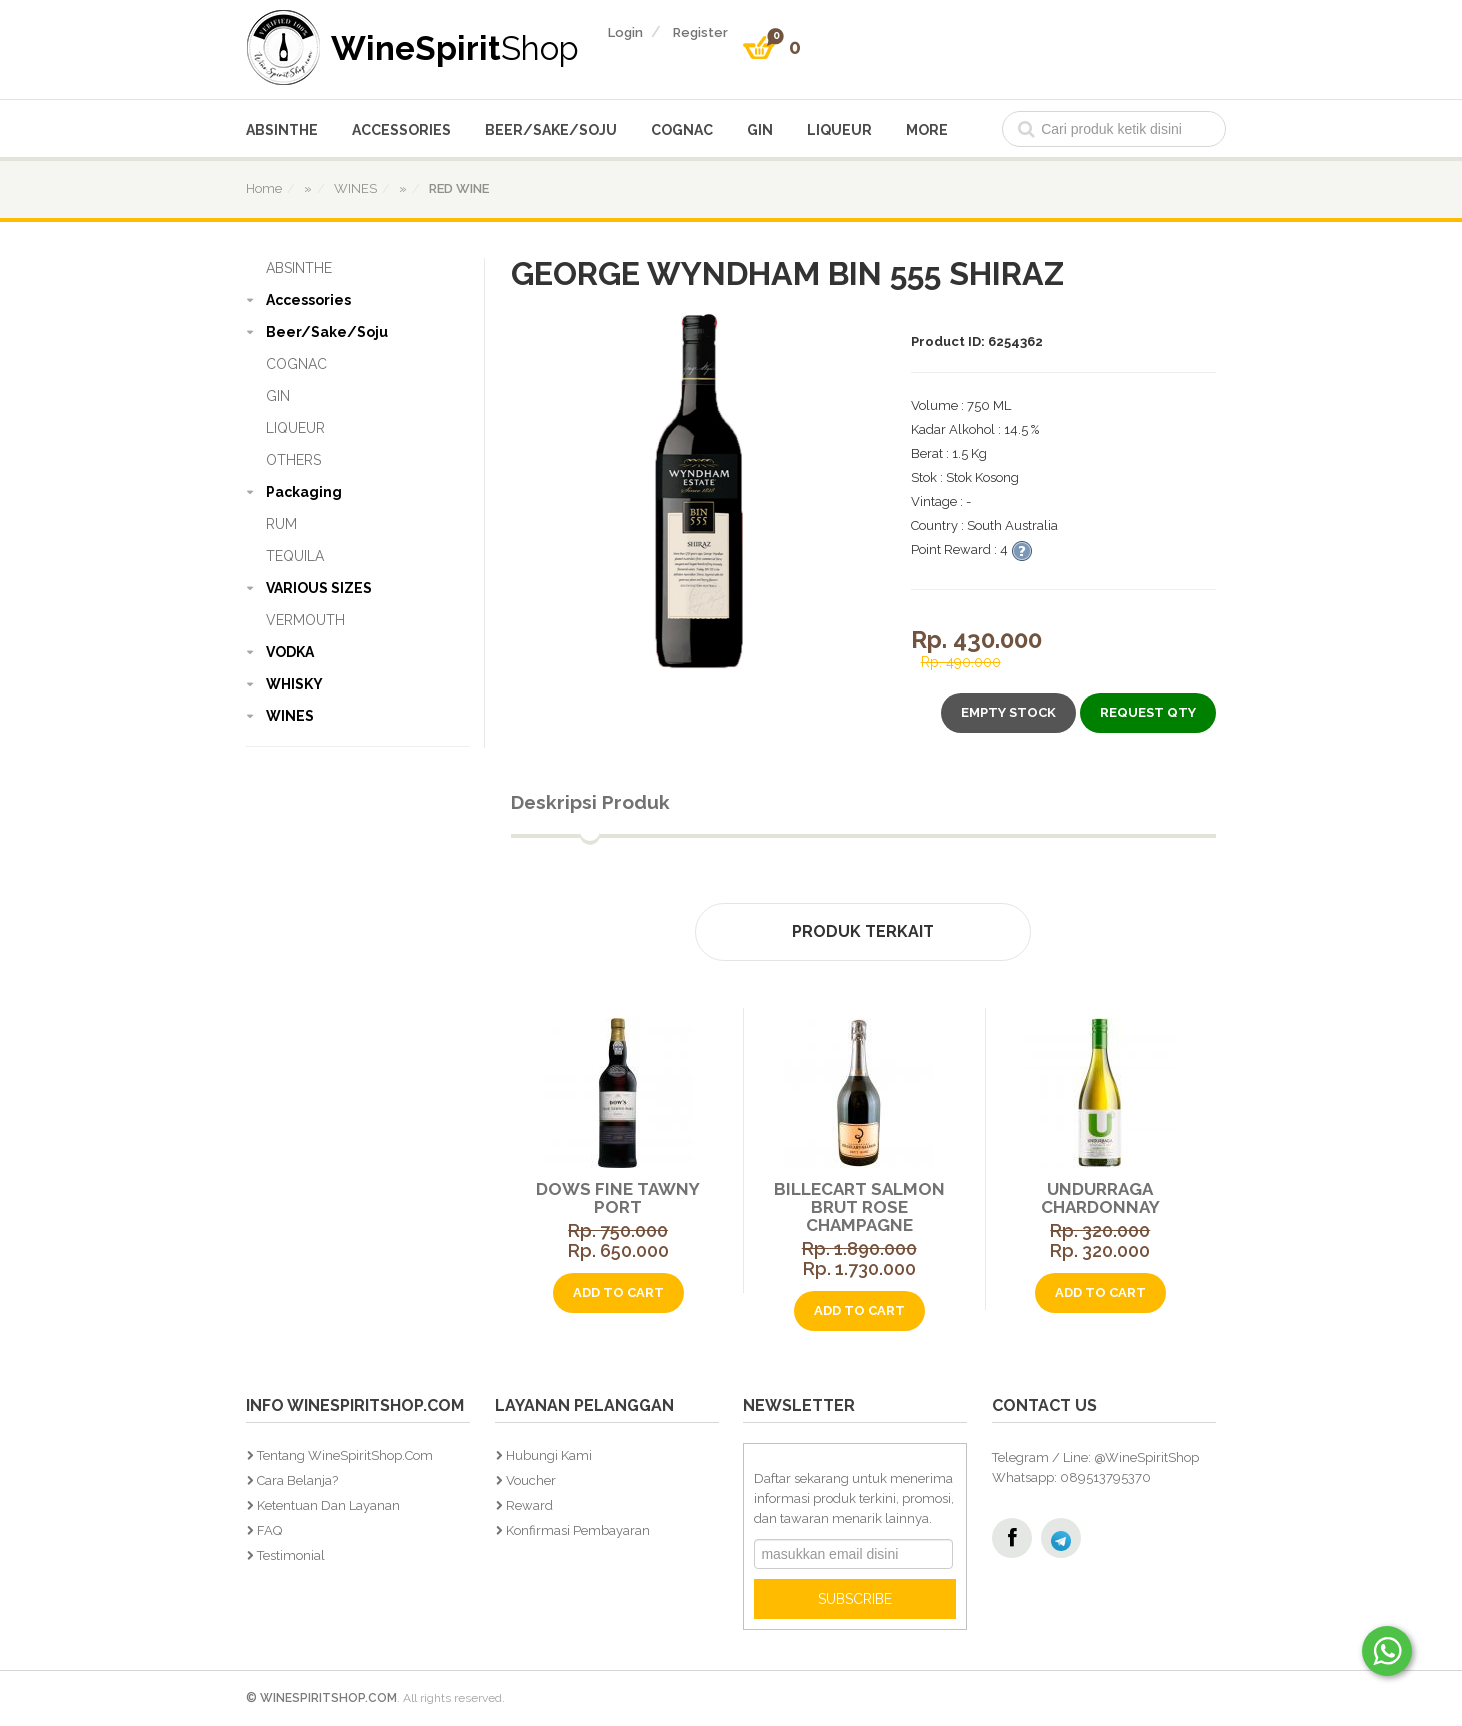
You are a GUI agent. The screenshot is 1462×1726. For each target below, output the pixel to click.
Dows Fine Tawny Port (615, 1198)
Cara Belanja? (297, 1480)
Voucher (531, 1480)
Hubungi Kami (549, 1455)
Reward (529, 1505)
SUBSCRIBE (855, 1599)
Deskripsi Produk (590, 802)
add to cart (614, 1292)
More (927, 130)
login (625, 32)
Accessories (401, 130)
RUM (281, 524)
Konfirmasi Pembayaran (578, 1530)
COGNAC (682, 130)
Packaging (304, 492)
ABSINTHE (282, 130)
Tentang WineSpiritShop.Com (345, 1455)
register (700, 32)
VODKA (290, 652)
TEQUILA (295, 556)
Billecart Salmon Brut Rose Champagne (855, 1207)
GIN (760, 130)
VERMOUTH (305, 620)
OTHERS (293, 460)
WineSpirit (455, 47)
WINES (290, 716)
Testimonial (291, 1555)
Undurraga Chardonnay (1096, 1198)
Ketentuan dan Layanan (328, 1505)
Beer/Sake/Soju (551, 130)
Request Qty (1148, 712)
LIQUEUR (839, 130)
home (264, 188)
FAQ (269, 1530)
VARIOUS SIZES (319, 588)
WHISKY (294, 684)
